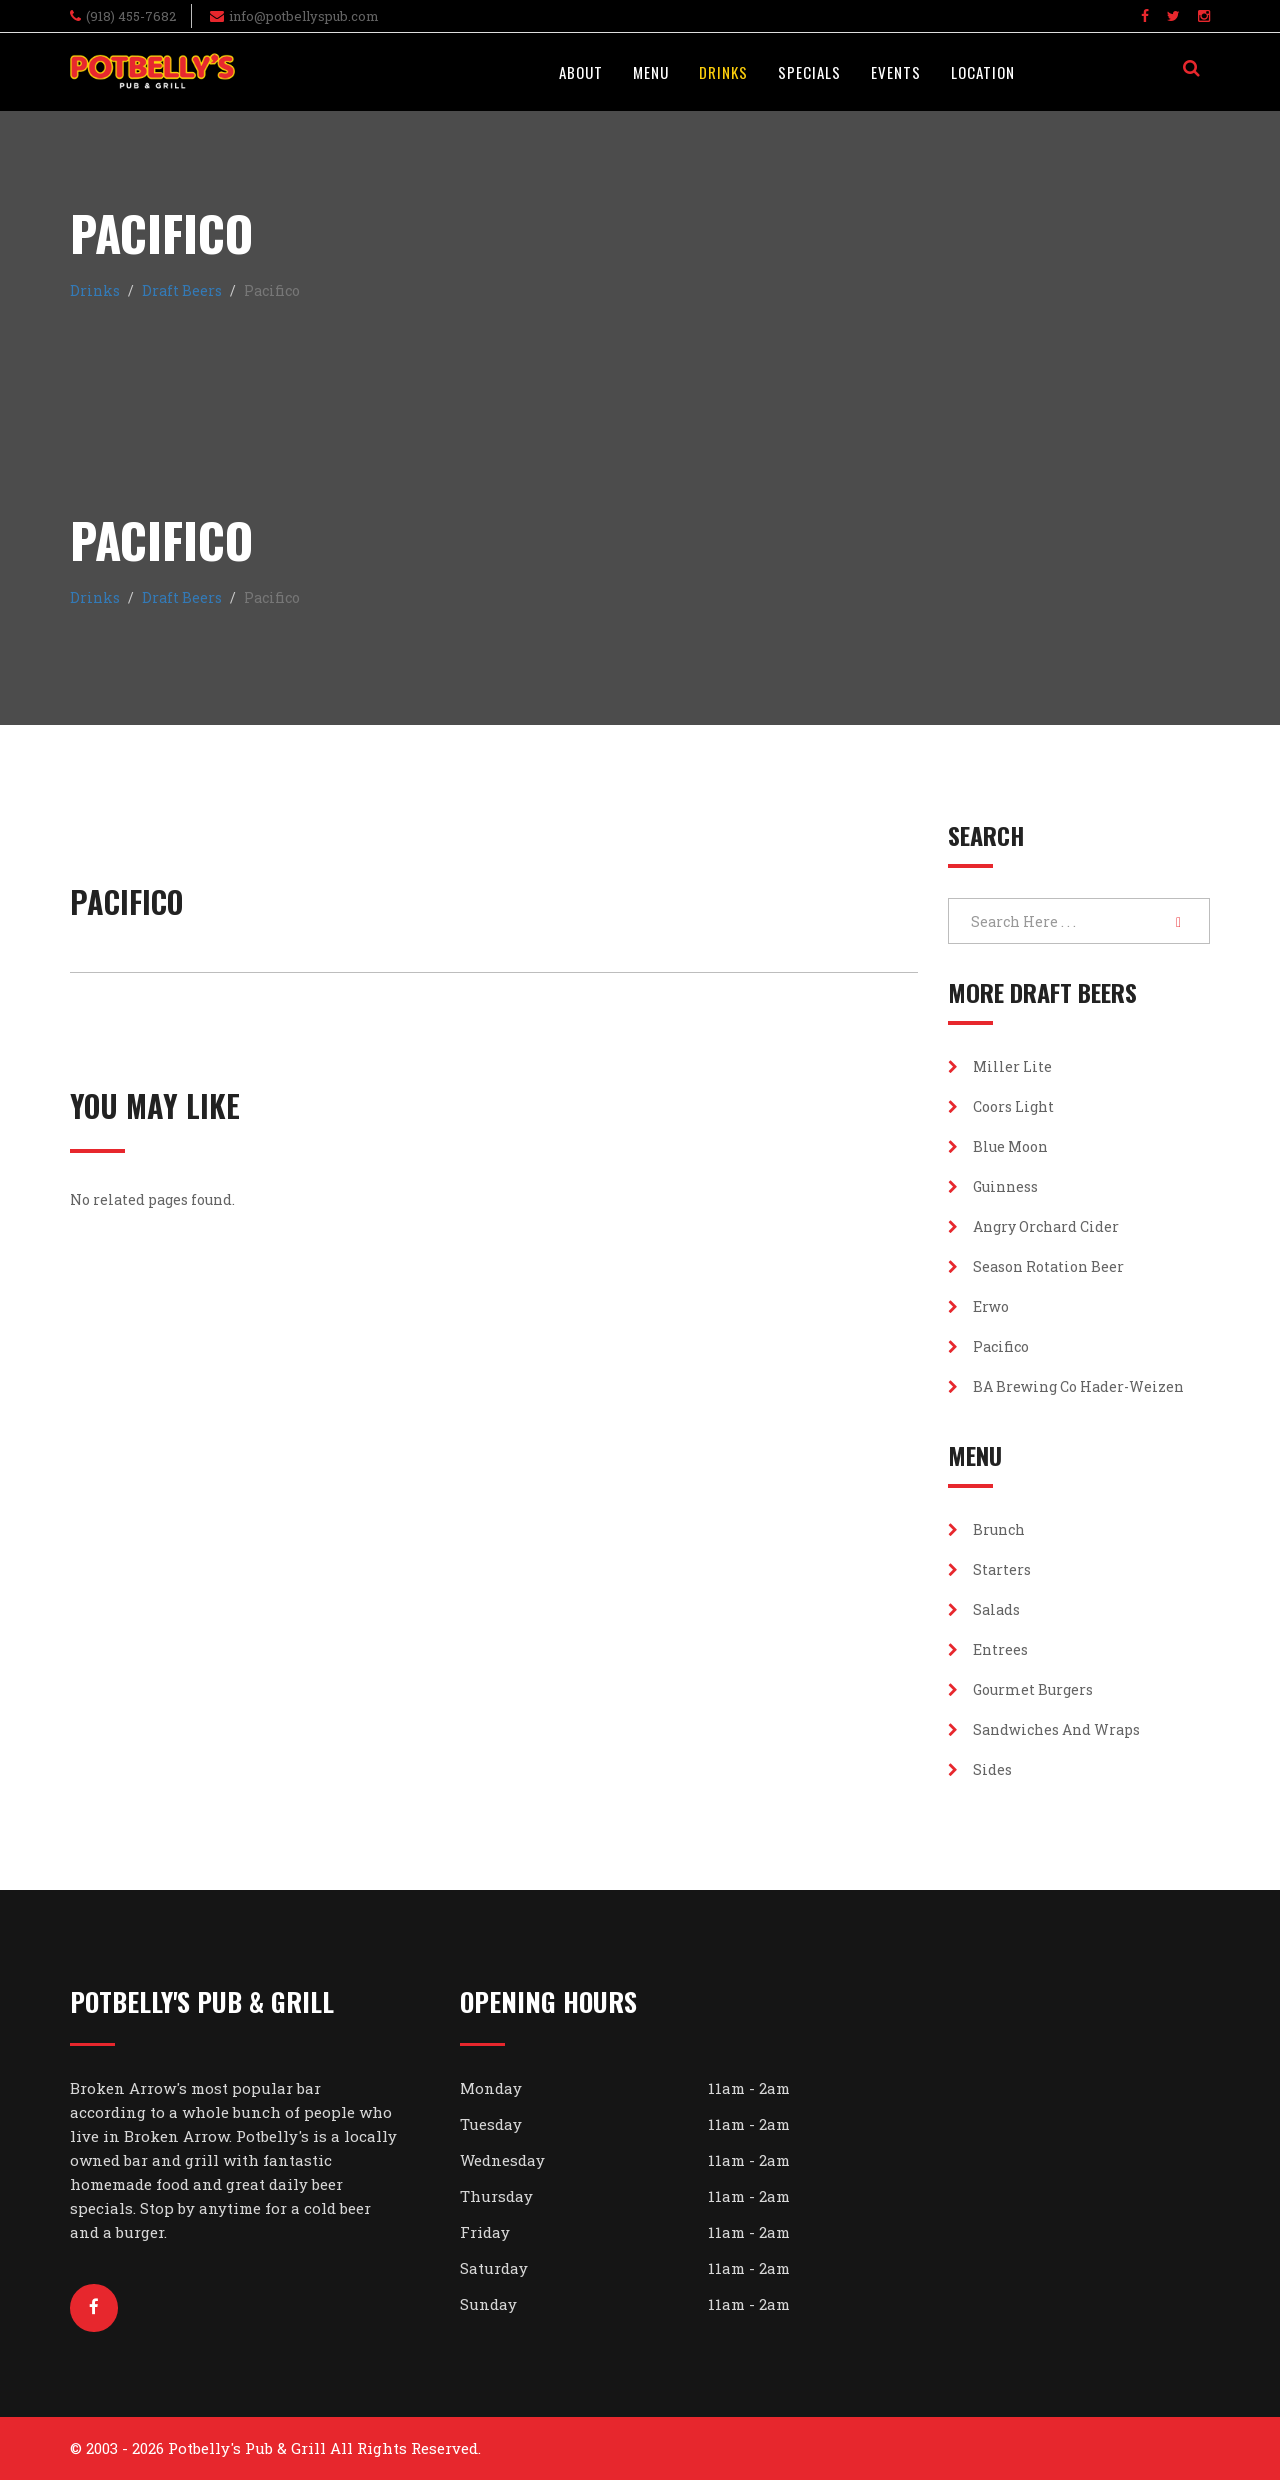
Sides (980, 1769)
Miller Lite (1000, 1066)
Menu (651, 72)
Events (896, 72)
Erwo (978, 1306)
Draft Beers (182, 290)
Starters (989, 1569)
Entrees (988, 1649)
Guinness (993, 1186)
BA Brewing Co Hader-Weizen (1066, 1386)
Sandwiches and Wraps (1044, 1729)
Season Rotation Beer (1036, 1266)
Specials (809, 72)
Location (983, 72)
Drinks (723, 72)
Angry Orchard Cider (1033, 1226)
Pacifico (988, 1346)
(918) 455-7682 (131, 16)
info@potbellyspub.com (304, 16)
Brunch (986, 1529)
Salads (984, 1609)
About (581, 72)
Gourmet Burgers (1020, 1689)
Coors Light (1001, 1106)
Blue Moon (998, 1146)
